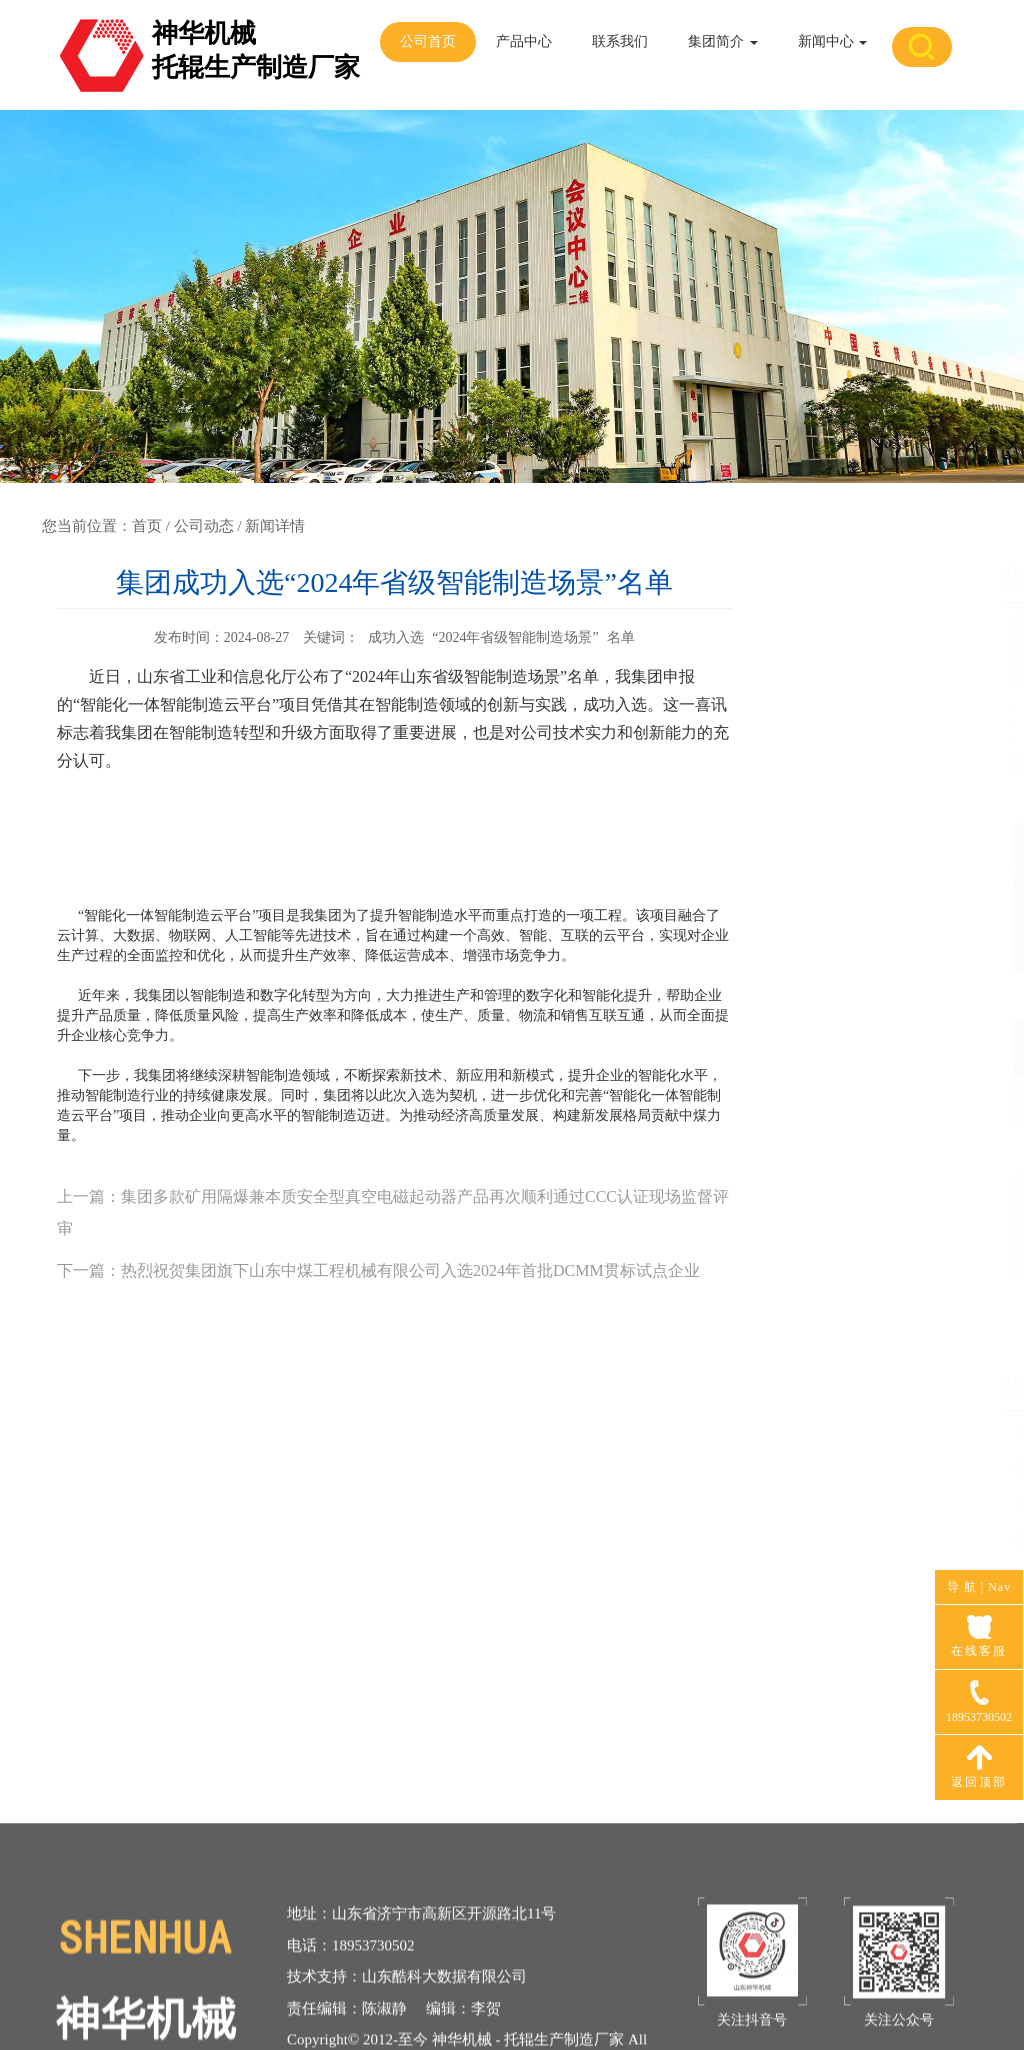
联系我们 (620, 41)
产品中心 (524, 41)
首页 (147, 526)
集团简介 (723, 41)
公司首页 (428, 41)
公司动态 (204, 526)
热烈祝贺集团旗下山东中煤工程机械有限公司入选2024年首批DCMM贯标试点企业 (410, 1270)
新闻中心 (833, 41)
